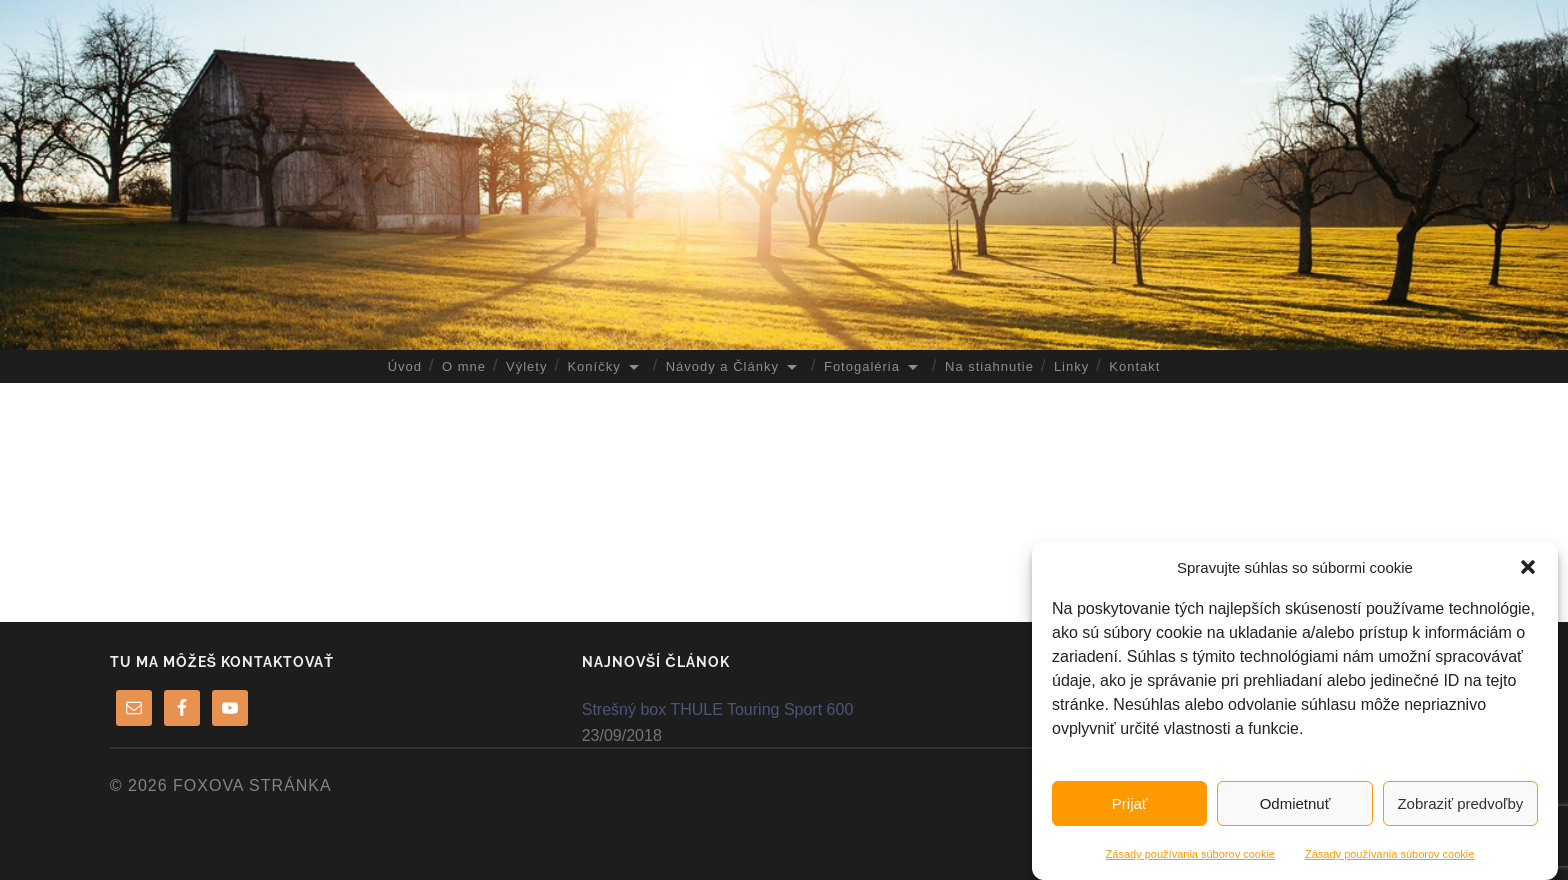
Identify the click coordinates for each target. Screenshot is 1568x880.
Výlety (526, 366)
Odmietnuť (1295, 803)
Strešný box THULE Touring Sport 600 (718, 709)
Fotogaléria (862, 366)
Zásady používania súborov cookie (1190, 854)
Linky (1071, 366)
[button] (1528, 567)
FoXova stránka (252, 785)
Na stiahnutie (989, 366)
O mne (464, 366)
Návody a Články (722, 366)
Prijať (1130, 803)
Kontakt (1134, 366)
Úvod (405, 366)
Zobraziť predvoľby (1460, 803)
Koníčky (593, 366)
